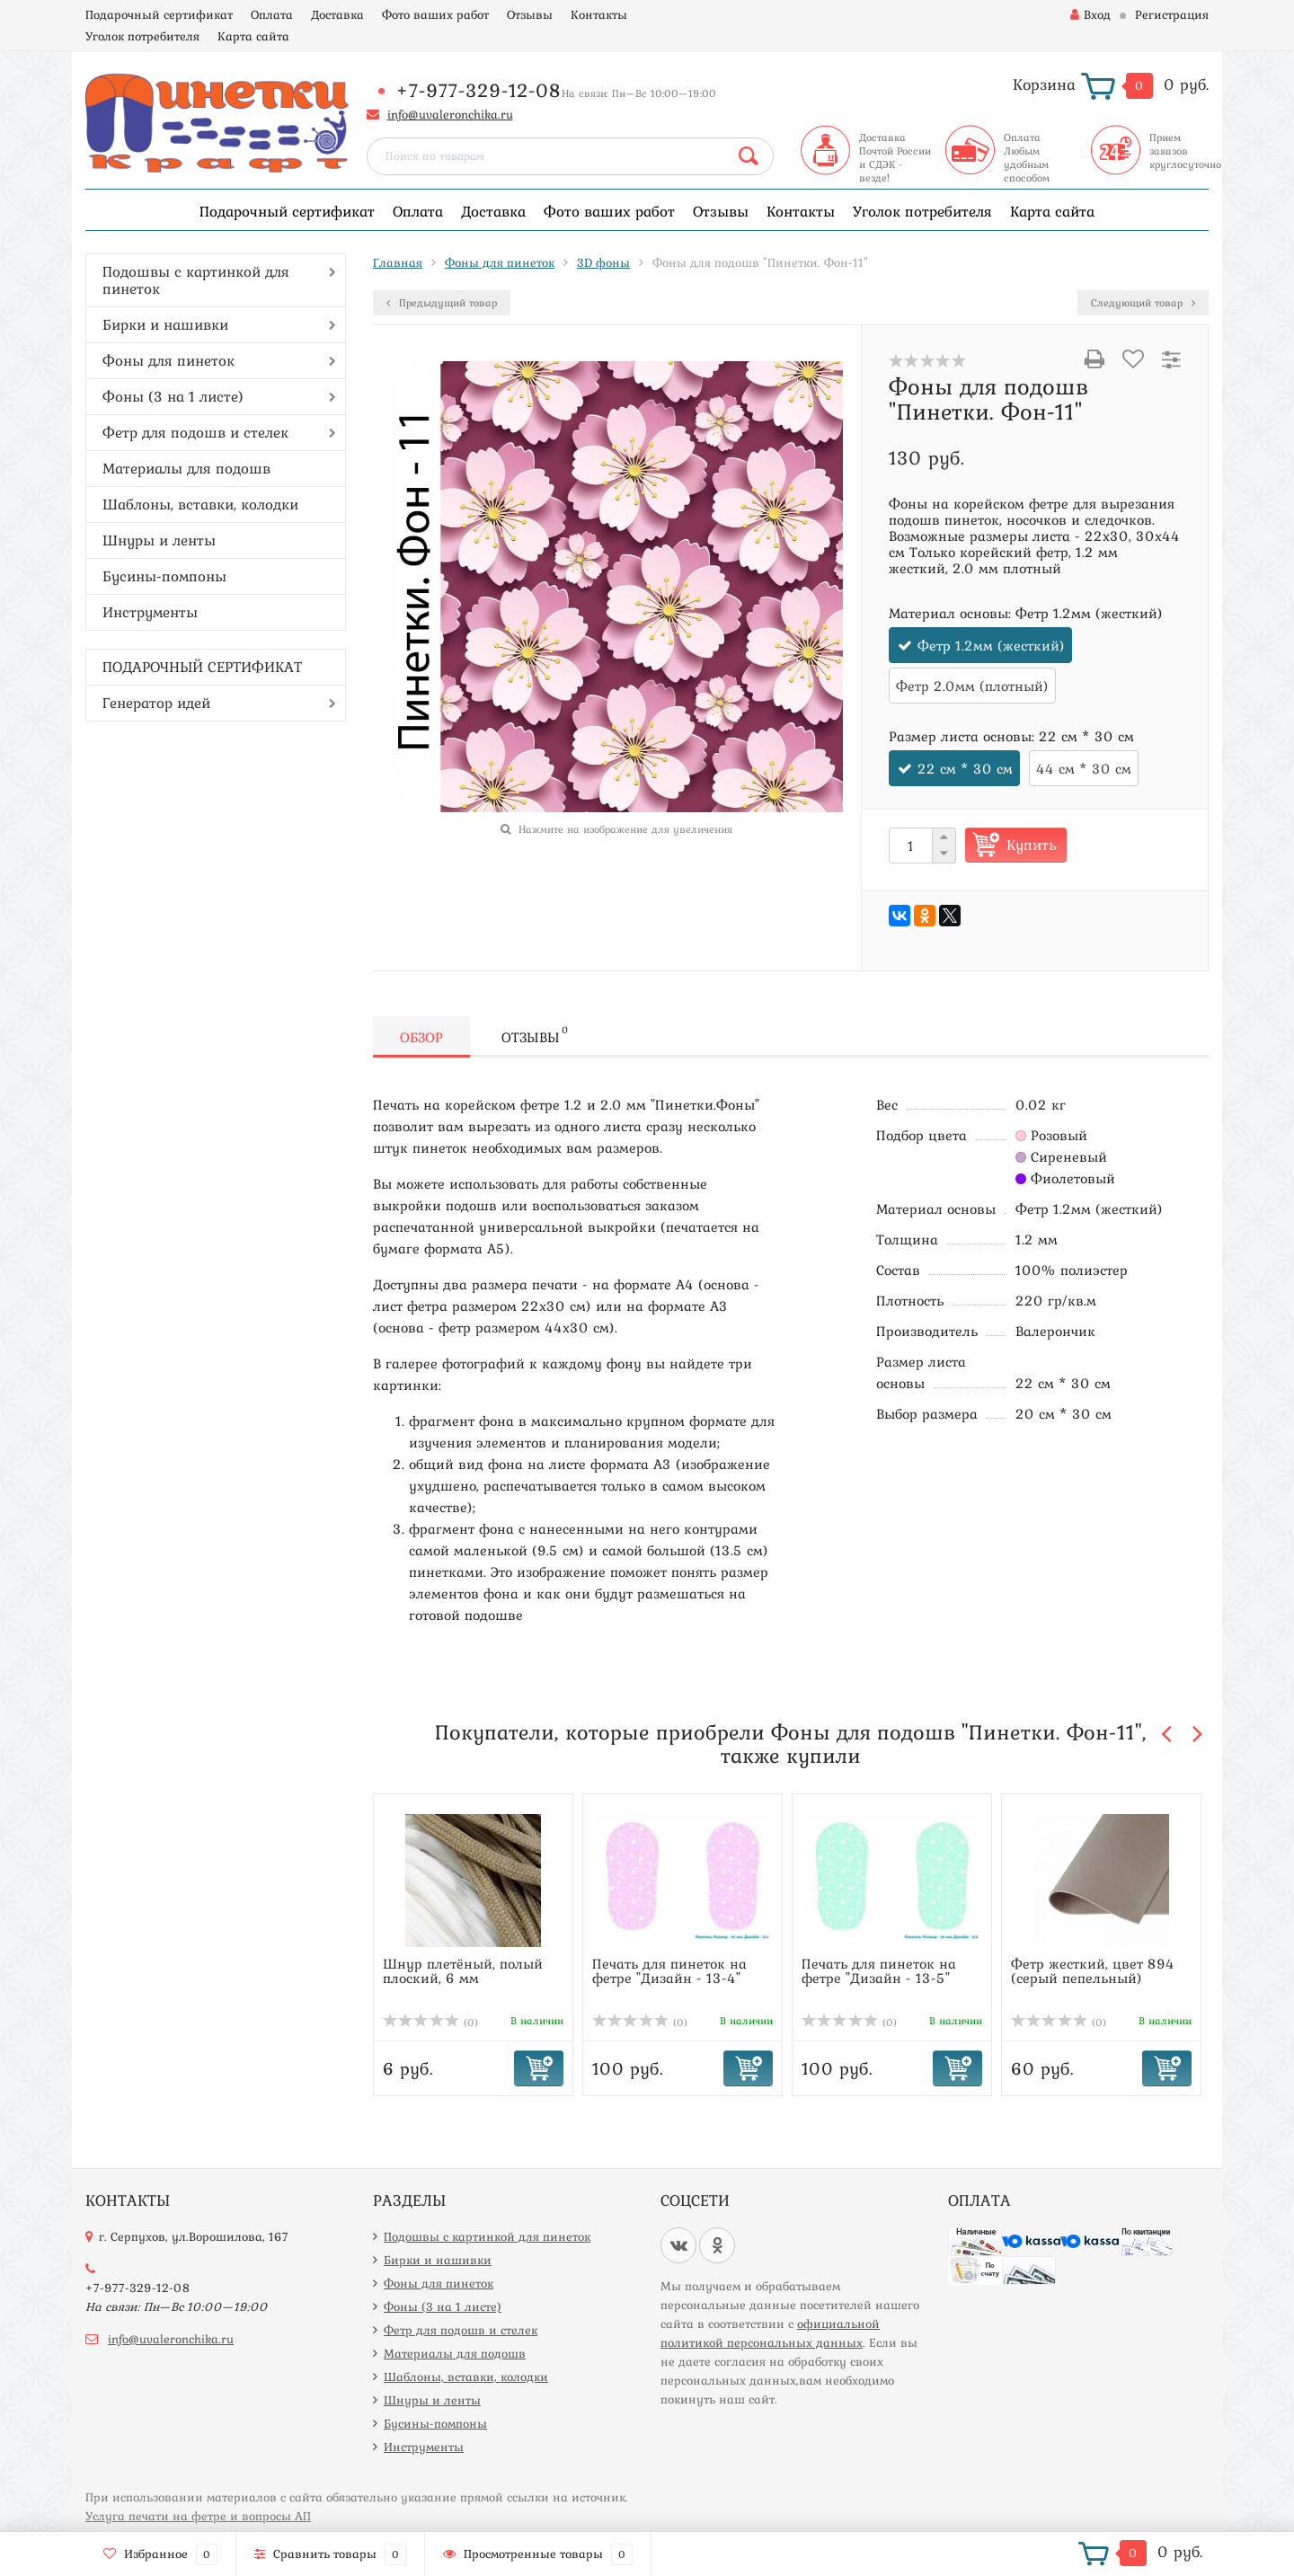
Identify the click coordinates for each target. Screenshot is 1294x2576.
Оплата (272, 14)
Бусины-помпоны (164, 576)
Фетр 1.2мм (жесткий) (991, 645)
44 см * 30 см (1083, 768)
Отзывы (530, 14)
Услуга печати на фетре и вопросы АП (198, 2516)
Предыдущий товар (441, 303)
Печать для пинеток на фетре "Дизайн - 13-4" (669, 1970)
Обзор (421, 1037)
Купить (1031, 844)
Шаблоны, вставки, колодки (200, 504)
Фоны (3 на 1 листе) (173, 396)
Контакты (599, 14)
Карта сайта (253, 36)
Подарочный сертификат (159, 14)
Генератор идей (156, 702)
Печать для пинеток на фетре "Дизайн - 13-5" (879, 1970)
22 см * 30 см (965, 768)
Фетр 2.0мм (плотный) (972, 685)
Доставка (337, 14)
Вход (1090, 14)
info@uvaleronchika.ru (450, 114)
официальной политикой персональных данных (770, 2333)
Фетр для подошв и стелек (195, 432)
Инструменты (150, 612)
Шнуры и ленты (159, 540)
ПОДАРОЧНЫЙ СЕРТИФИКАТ (202, 666)
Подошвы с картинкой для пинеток (195, 280)
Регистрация (1172, 14)
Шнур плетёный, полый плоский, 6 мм (463, 1970)
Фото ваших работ (435, 14)
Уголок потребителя (142, 36)
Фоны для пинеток (168, 360)
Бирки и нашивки (165, 324)
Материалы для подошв (186, 468)
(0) (430, 2022)
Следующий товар (1143, 303)
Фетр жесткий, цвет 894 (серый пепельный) (1092, 1970)
